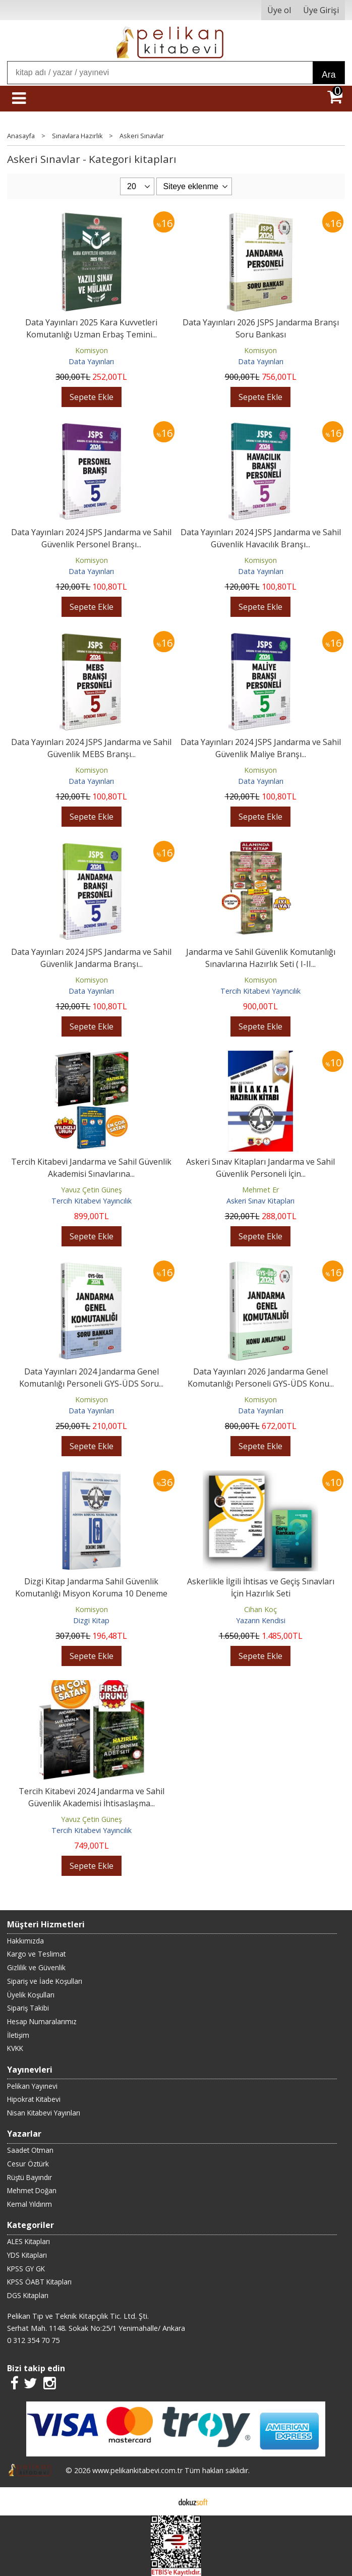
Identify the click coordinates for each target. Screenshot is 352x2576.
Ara (328, 75)
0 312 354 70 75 (33, 2340)
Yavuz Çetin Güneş (91, 1189)
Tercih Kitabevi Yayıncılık (260, 991)
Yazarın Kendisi (260, 1620)
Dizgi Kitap (91, 1620)
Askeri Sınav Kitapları (260, 1201)
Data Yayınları (91, 361)
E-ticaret (160, 2501)
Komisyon (91, 350)
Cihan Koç (260, 1609)
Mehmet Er (260, 1189)
